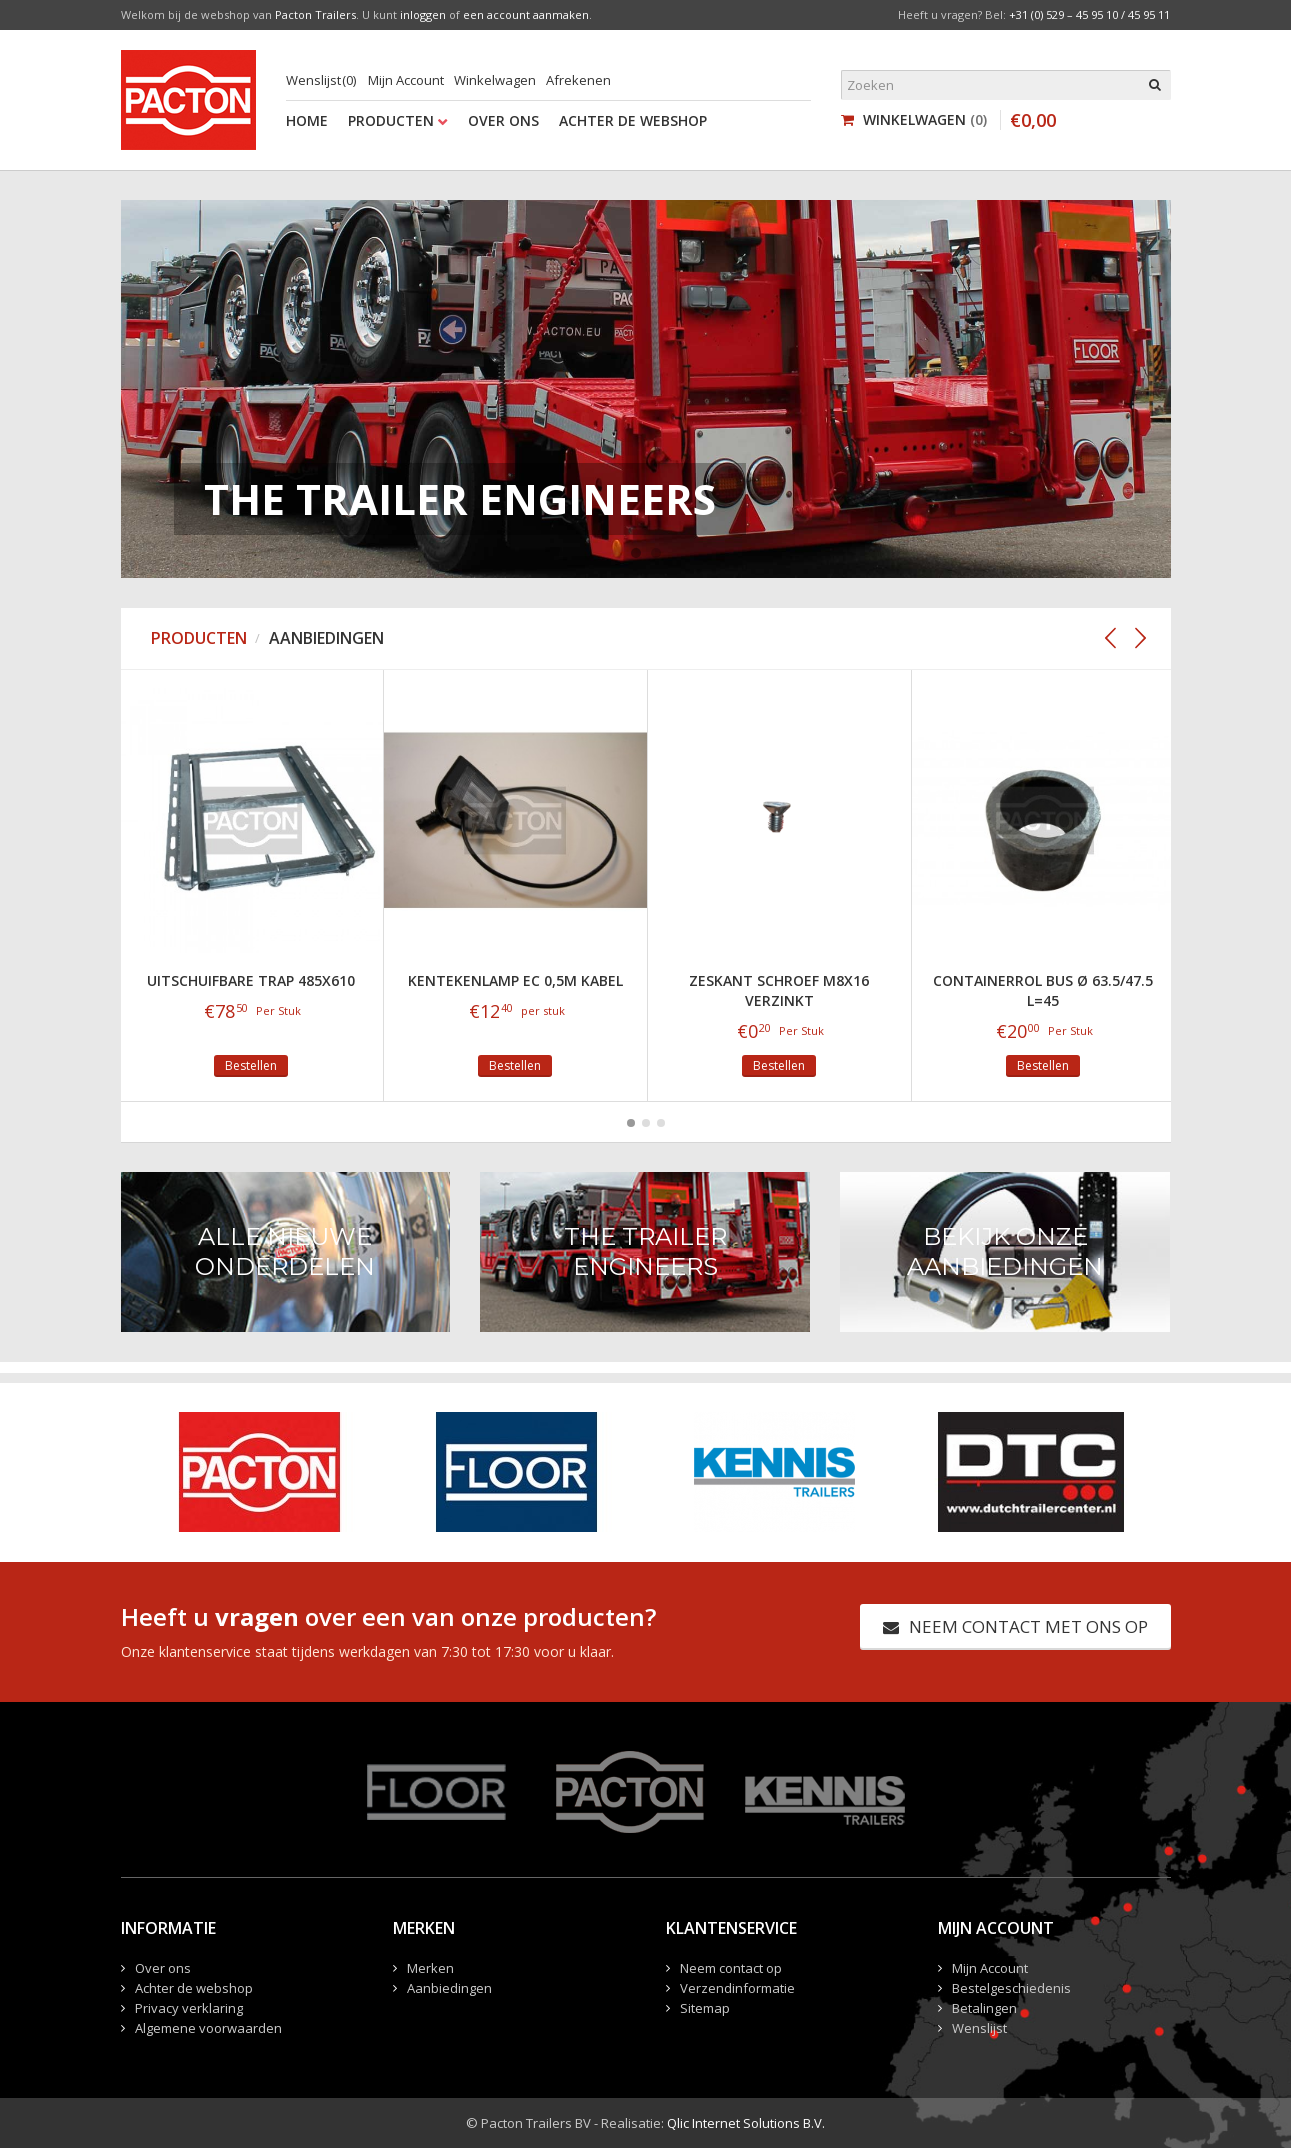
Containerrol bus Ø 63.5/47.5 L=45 (1043, 990)
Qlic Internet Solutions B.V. (746, 2123)
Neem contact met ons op (1015, 1626)
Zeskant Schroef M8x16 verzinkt (779, 990)
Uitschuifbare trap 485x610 (251, 980)
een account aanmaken (526, 14)
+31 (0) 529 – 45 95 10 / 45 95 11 (1089, 14)
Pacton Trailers (315, 14)
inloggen (423, 14)
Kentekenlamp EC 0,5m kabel (515, 980)
